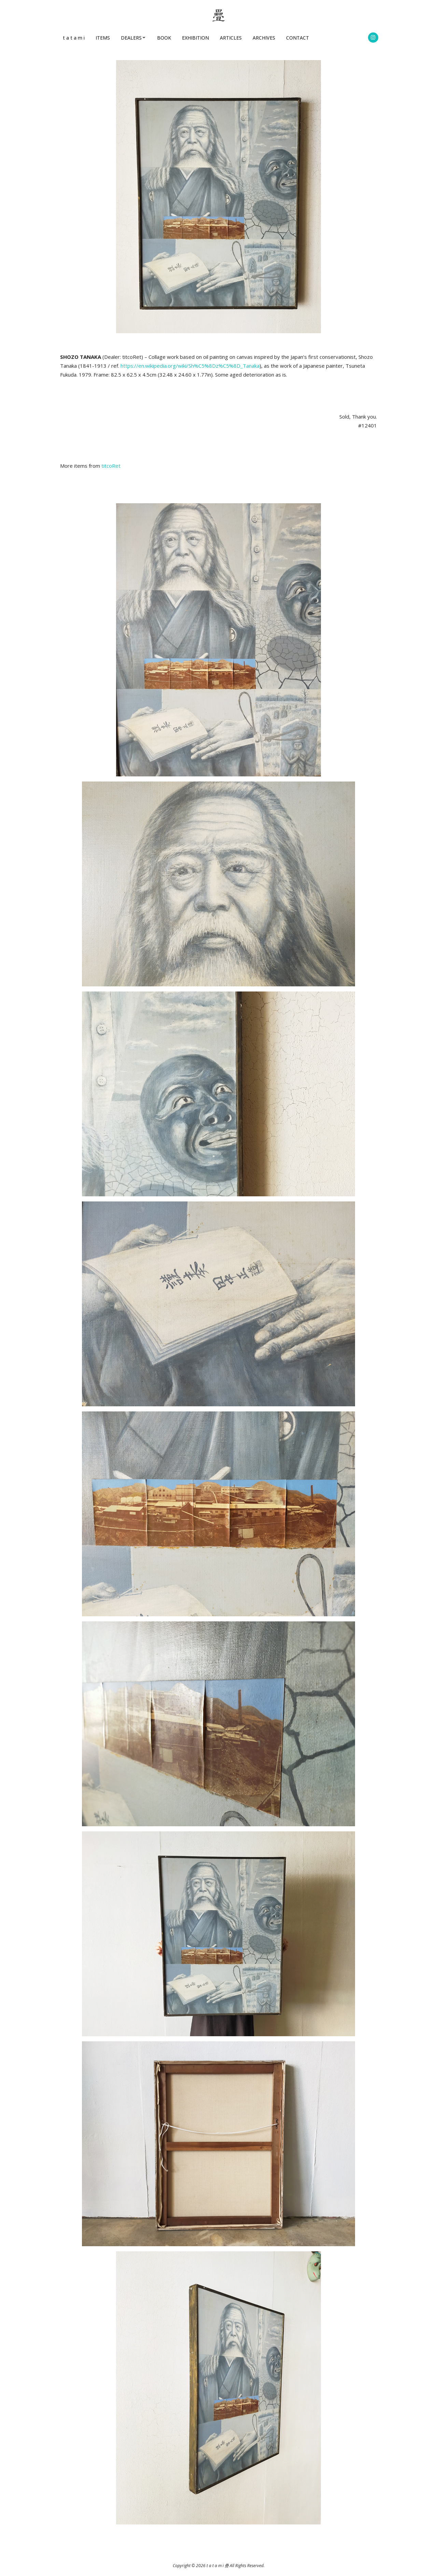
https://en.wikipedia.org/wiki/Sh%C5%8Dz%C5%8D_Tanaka (190, 365)
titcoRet (111, 465)
